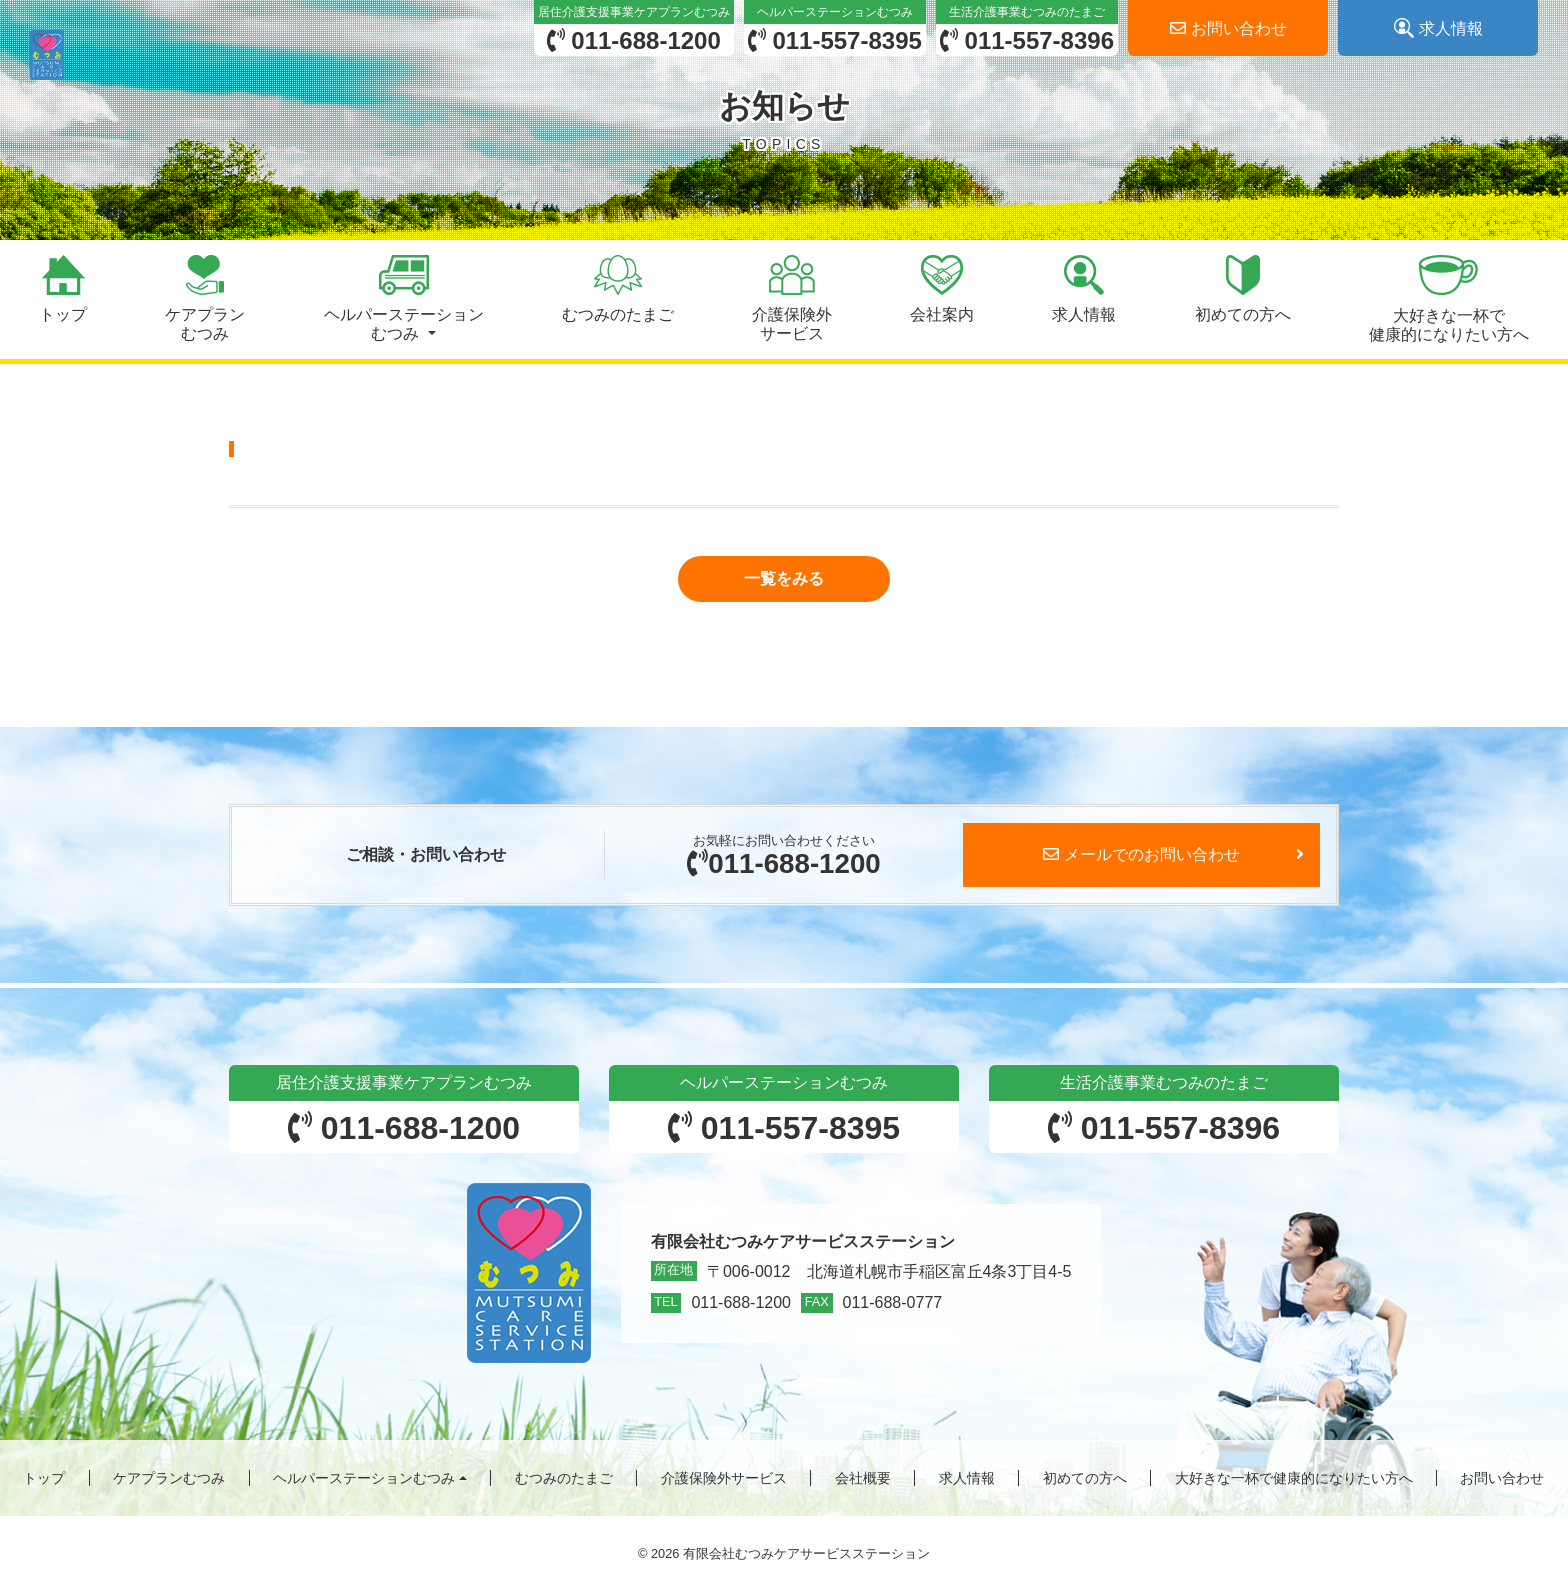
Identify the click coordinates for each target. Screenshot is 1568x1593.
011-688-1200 (783, 863)
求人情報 (967, 1479)
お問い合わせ (1502, 1479)
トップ (44, 1479)
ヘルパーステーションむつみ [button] (364, 1479)
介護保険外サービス (724, 1479)
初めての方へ (1085, 1479)
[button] (403, 299)
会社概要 (863, 1479)
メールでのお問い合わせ (1141, 855)
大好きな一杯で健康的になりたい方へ (1294, 1479)
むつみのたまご (564, 1479)
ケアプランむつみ (169, 1479)
